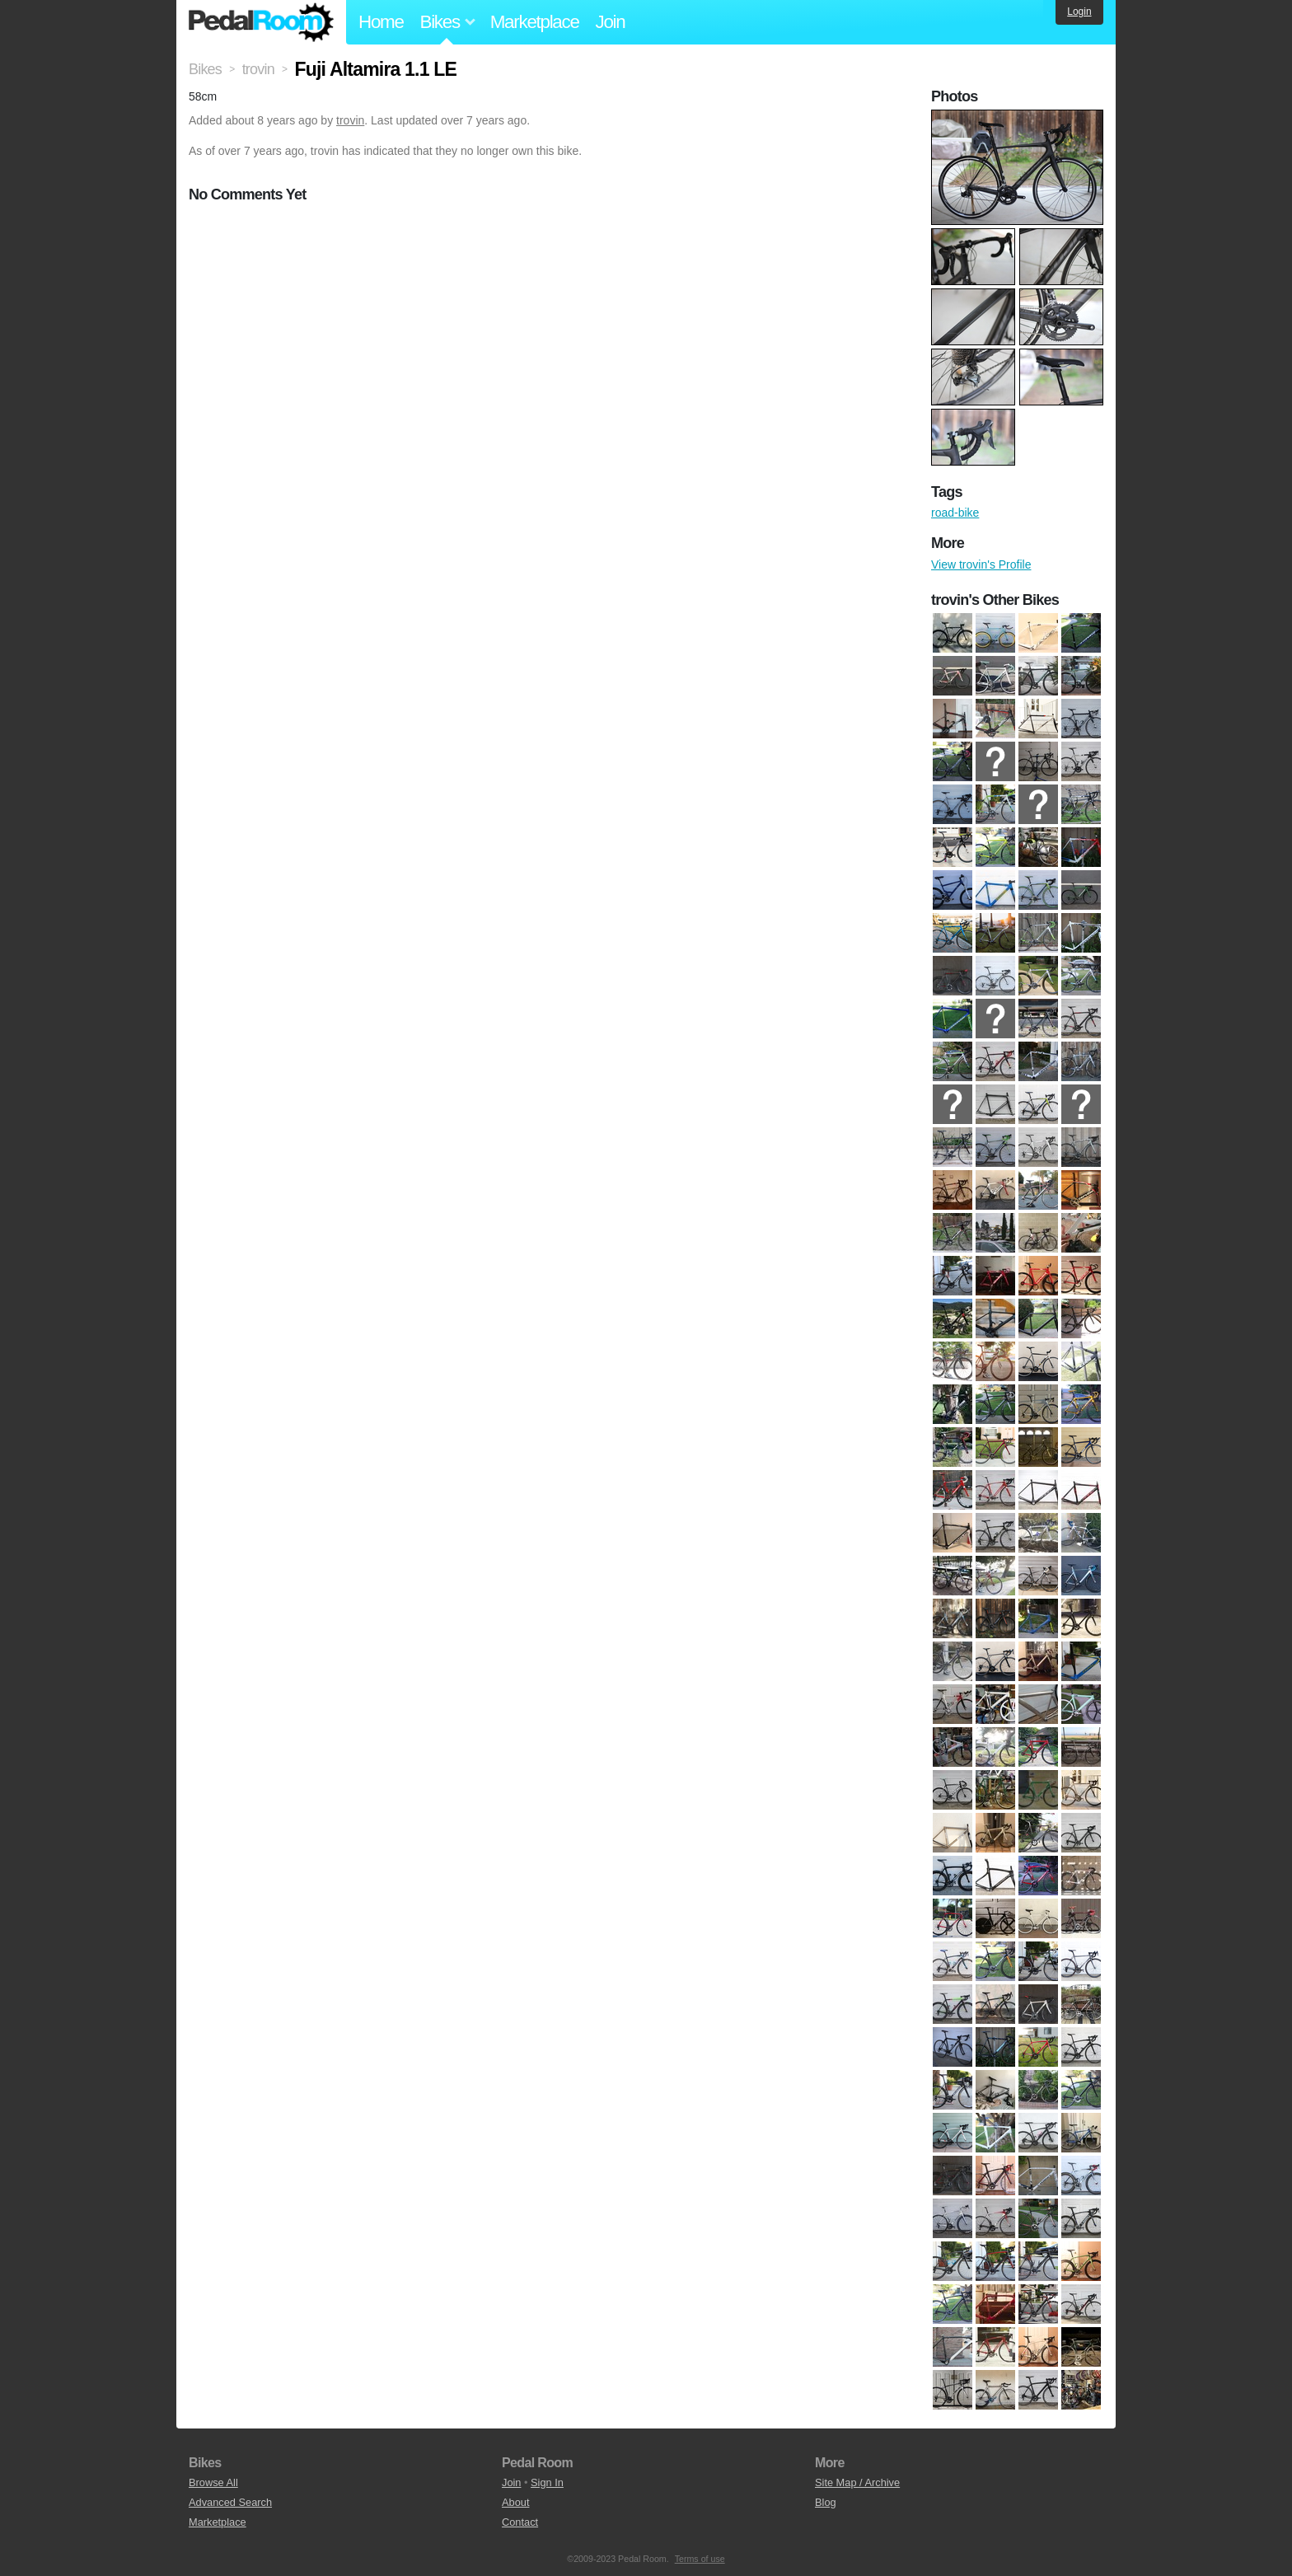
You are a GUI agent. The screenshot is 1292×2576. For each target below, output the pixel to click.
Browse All (213, 2482)
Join (610, 22)
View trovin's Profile (981, 564)
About (515, 2502)
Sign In (547, 2482)
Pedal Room (261, 22)
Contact (520, 2522)
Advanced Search (230, 2502)
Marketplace (534, 22)
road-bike (955, 512)
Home (381, 22)
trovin (350, 120)
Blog (825, 2502)
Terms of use (700, 2559)
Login (1079, 11)
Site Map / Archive (857, 2482)
